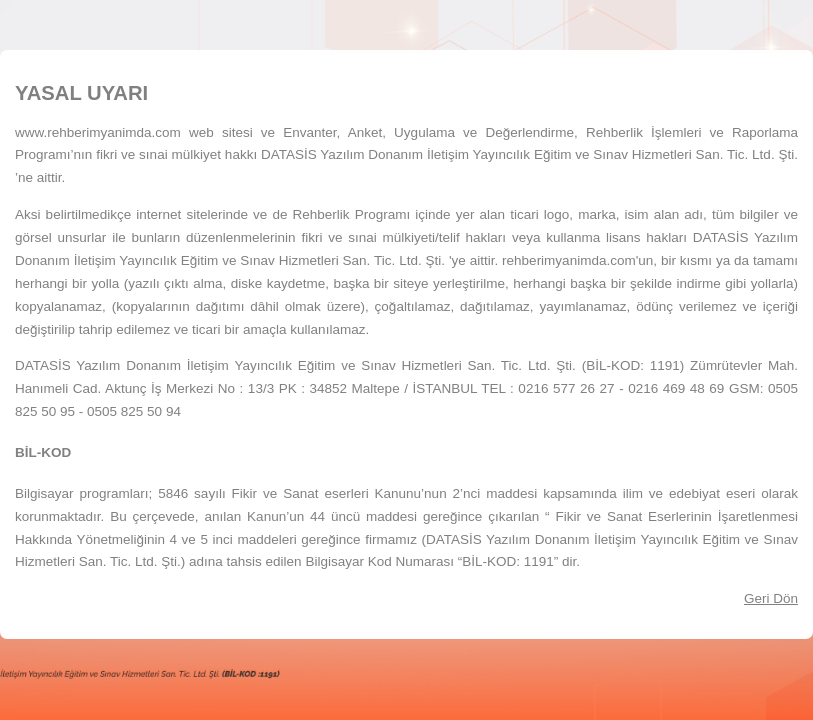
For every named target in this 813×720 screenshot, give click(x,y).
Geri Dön (771, 598)
